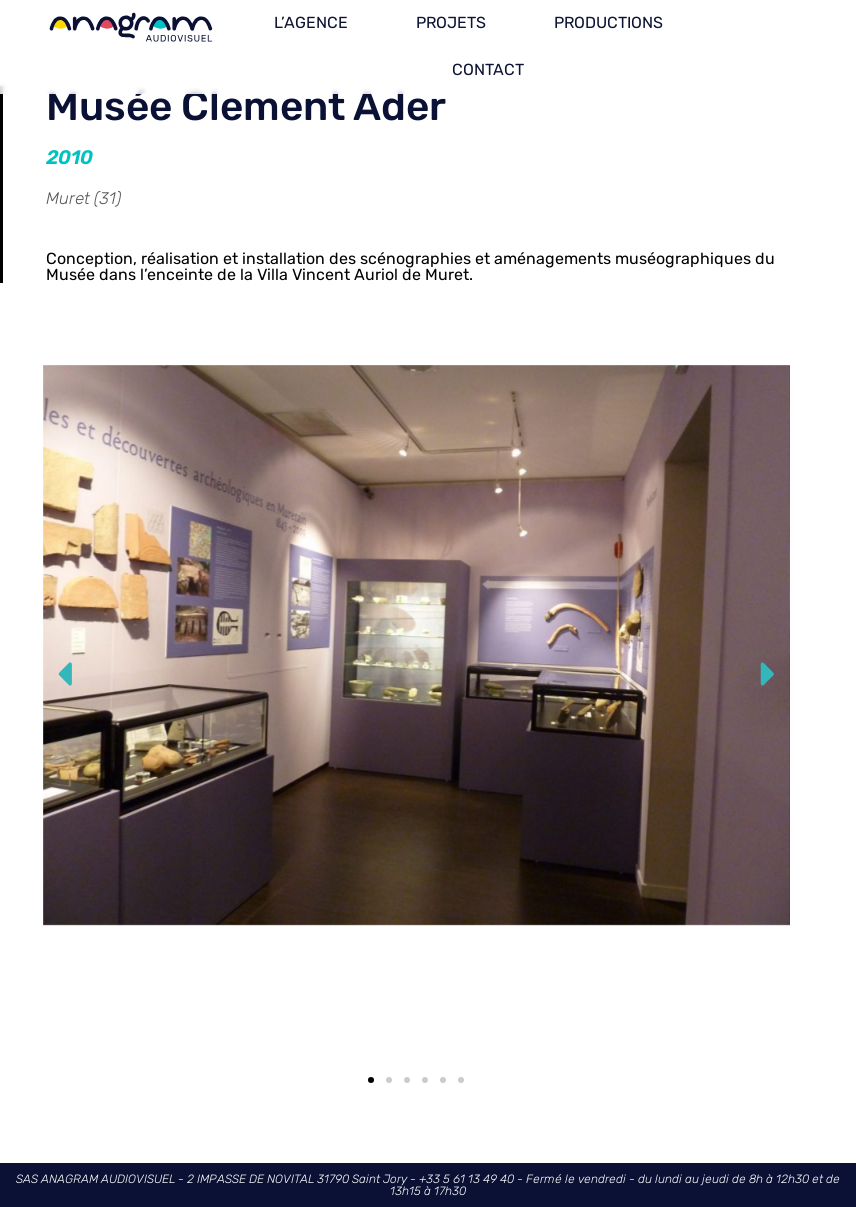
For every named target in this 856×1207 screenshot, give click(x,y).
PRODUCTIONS (608, 22)
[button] (65, 673)
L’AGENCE (311, 22)
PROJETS (451, 22)
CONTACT (488, 69)
